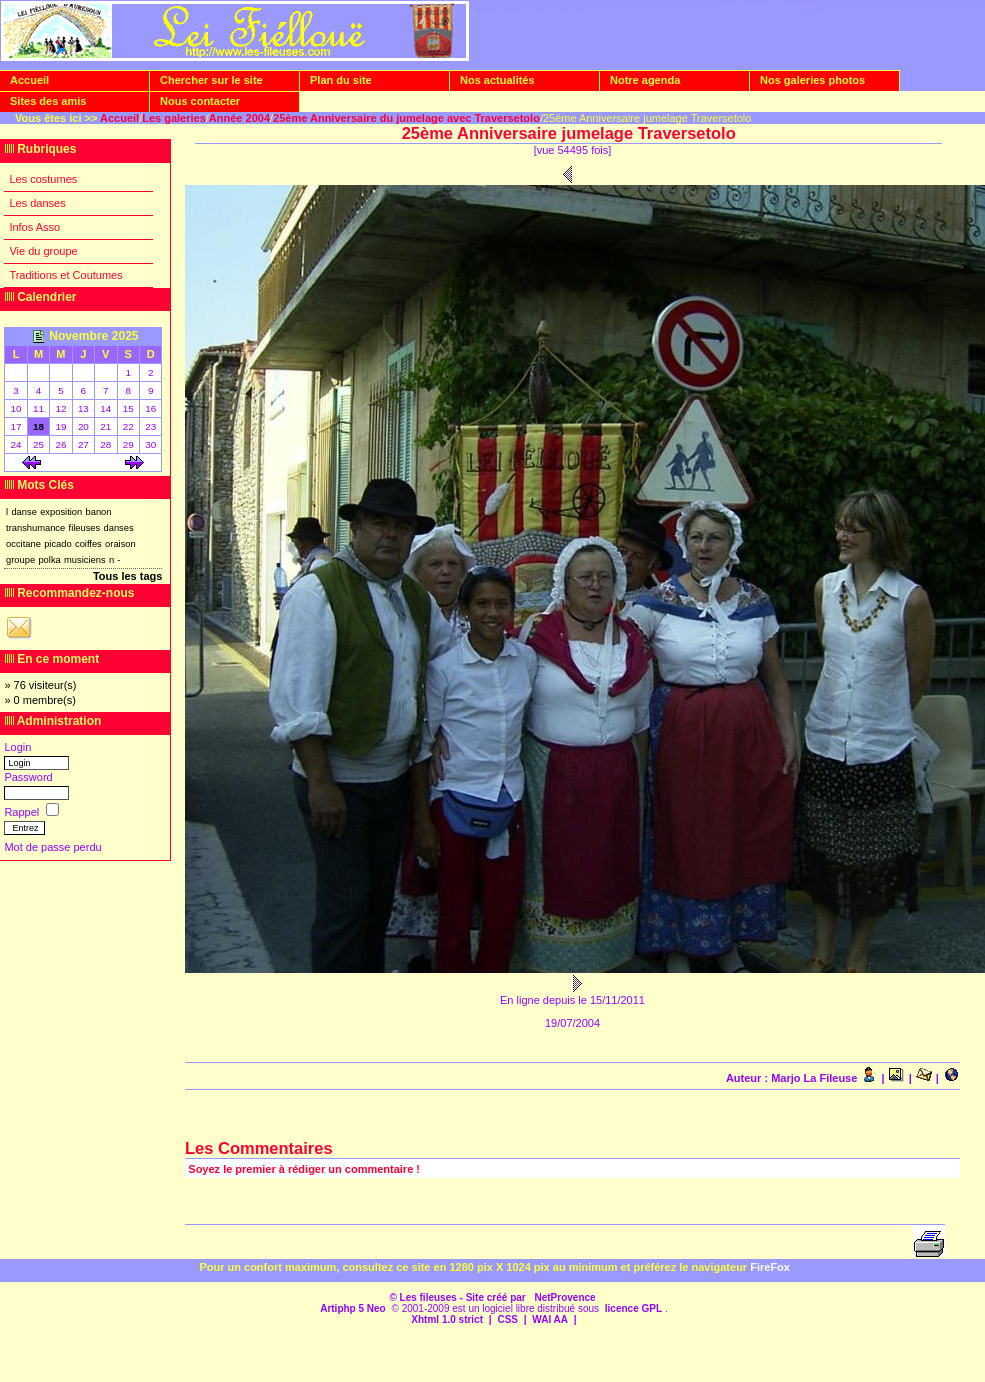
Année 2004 (239, 118)
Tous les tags (127, 576)
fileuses (85, 528)
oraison (120, 544)
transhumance (35, 528)
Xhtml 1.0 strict (447, 1319)
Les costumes (43, 179)
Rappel (23, 812)
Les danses (37, 203)
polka (49, 560)
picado (58, 544)
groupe (20, 560)
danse (23, 512)
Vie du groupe (43, 251)
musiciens (85, 560)
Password (28, 777)
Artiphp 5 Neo (353, 1308)
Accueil (119, 118)
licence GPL (633, 1308)
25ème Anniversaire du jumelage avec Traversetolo (406, 118)
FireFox (770, 1267)
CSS (507, 1319)
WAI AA (550, 1319)
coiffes (88, 544)
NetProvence (564, 1297)
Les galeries (174, 118)
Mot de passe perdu (52, 847)
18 (38, 426)
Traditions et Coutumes (65, 275)
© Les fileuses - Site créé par (458, 1297)
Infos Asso (34, 227)
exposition (61, 512)
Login (17, 747)
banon (99, 512)
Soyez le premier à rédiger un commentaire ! (304, 1169)
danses (119, 528)
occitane (23, 544)
